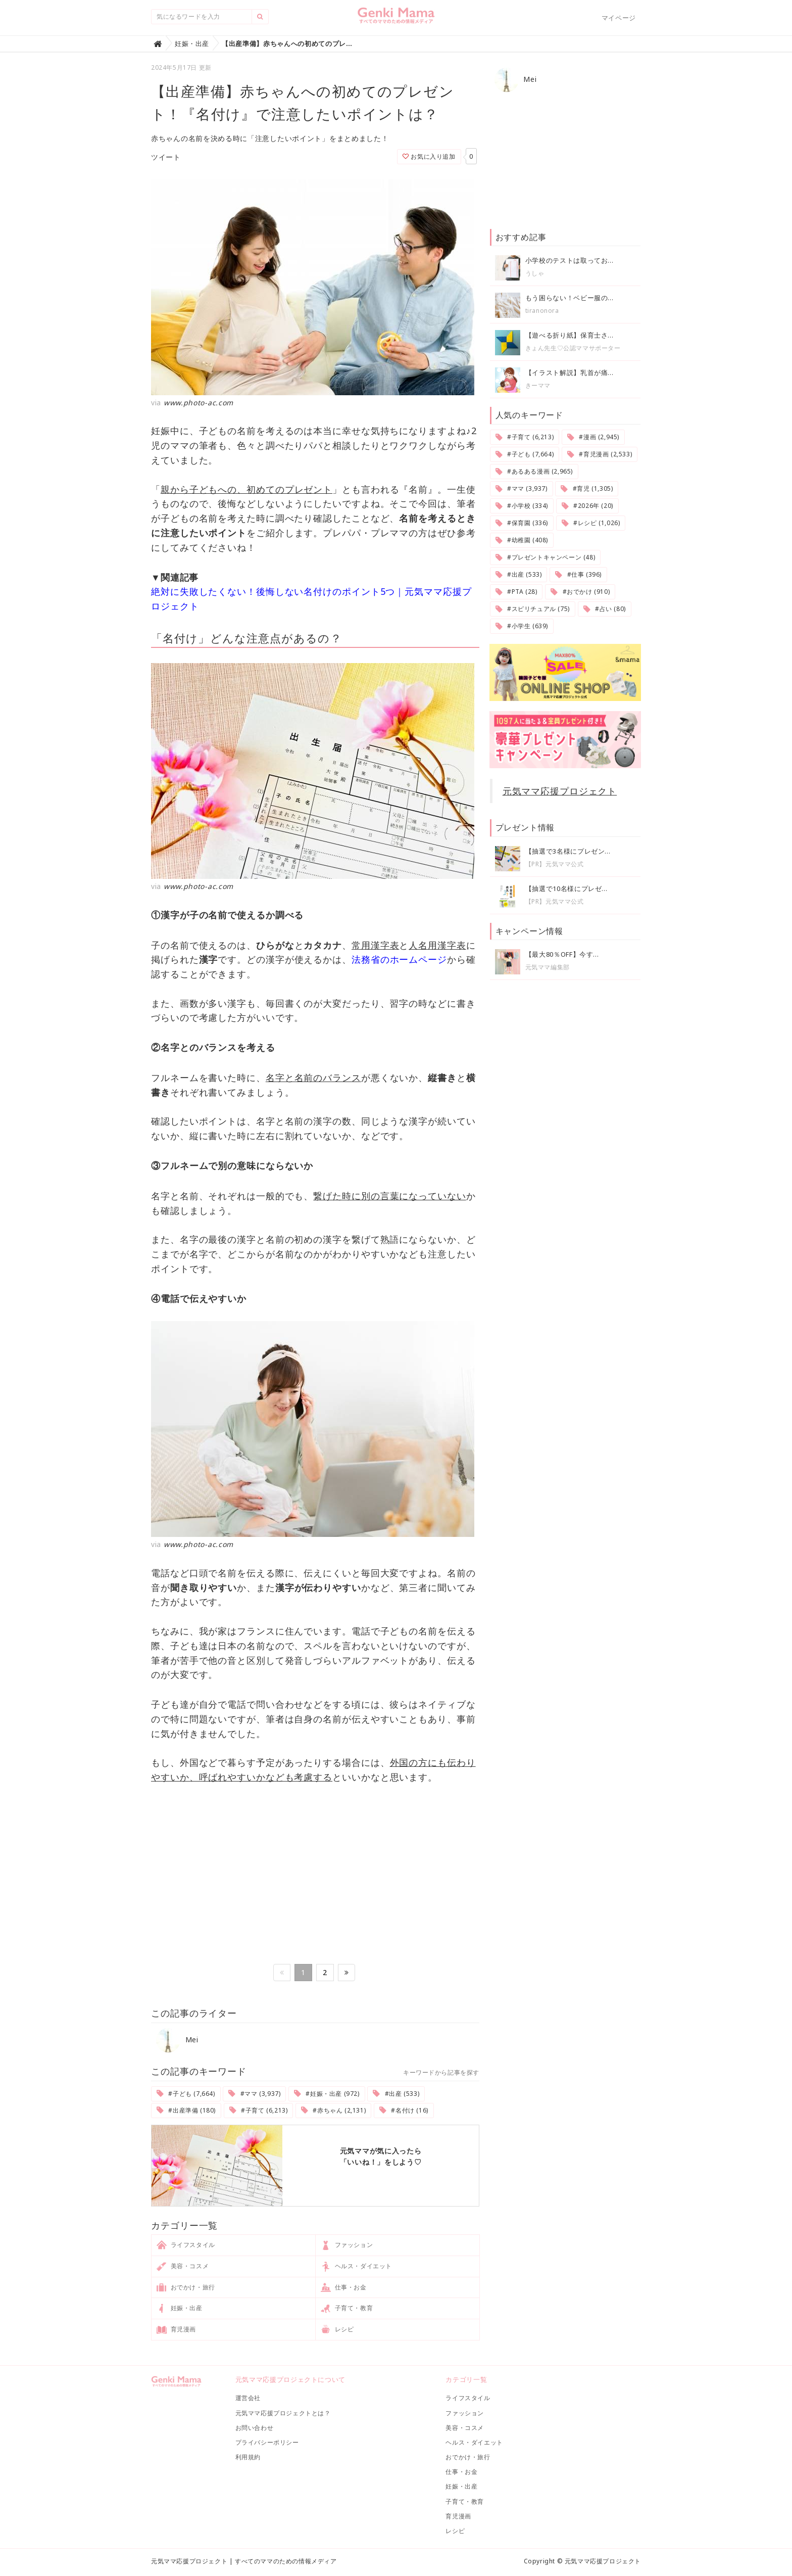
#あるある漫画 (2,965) (534, 471)
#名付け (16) (403, 2110)
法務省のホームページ (399, 959)
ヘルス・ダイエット (357, 2267)
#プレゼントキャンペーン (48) (546, 557)
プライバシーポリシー (267, 2442)
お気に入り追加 (429, 156)
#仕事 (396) (578, 574)
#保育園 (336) (522, 523)
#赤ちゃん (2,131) (333, 2110)
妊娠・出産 (180, 2309)
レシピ (338, 2330)
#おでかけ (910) (580, 591)
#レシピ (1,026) (591, 523)
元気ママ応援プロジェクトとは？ (283, 2413)
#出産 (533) (396, 2093)
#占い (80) (604, 608)
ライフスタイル (186, 2245)
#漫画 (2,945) (593, 437)
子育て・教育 (347, 2309)
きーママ (538, 385)
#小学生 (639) (522, 626)
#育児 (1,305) (587, 488)
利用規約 (248, 2457)
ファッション (347, 2245)
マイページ (619, 17)
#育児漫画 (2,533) (599, 454)
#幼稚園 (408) (522, 540)
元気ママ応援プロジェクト (560, 791)
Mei (177, 2039)
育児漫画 (177, 2330)
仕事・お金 (344, 2287)
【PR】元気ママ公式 (554, 864)
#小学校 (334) (522, 505)
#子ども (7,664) (186, 2093)
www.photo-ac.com (198, 402)
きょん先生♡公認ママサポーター (573, 348)
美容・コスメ (183, 2267)
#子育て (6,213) (258, 2110)
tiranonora (542, 310)
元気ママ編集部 (547, 967)
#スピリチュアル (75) (533, 608)
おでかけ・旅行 (186, 2287)
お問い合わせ (254, 2427)
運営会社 (248, 2398)
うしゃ (534, 273)
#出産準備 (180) (186, 2110)
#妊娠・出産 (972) (327, 2093)
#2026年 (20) (587, 505)
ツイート (166, 157)
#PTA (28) (516, 591)
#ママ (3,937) (254, 2093)
